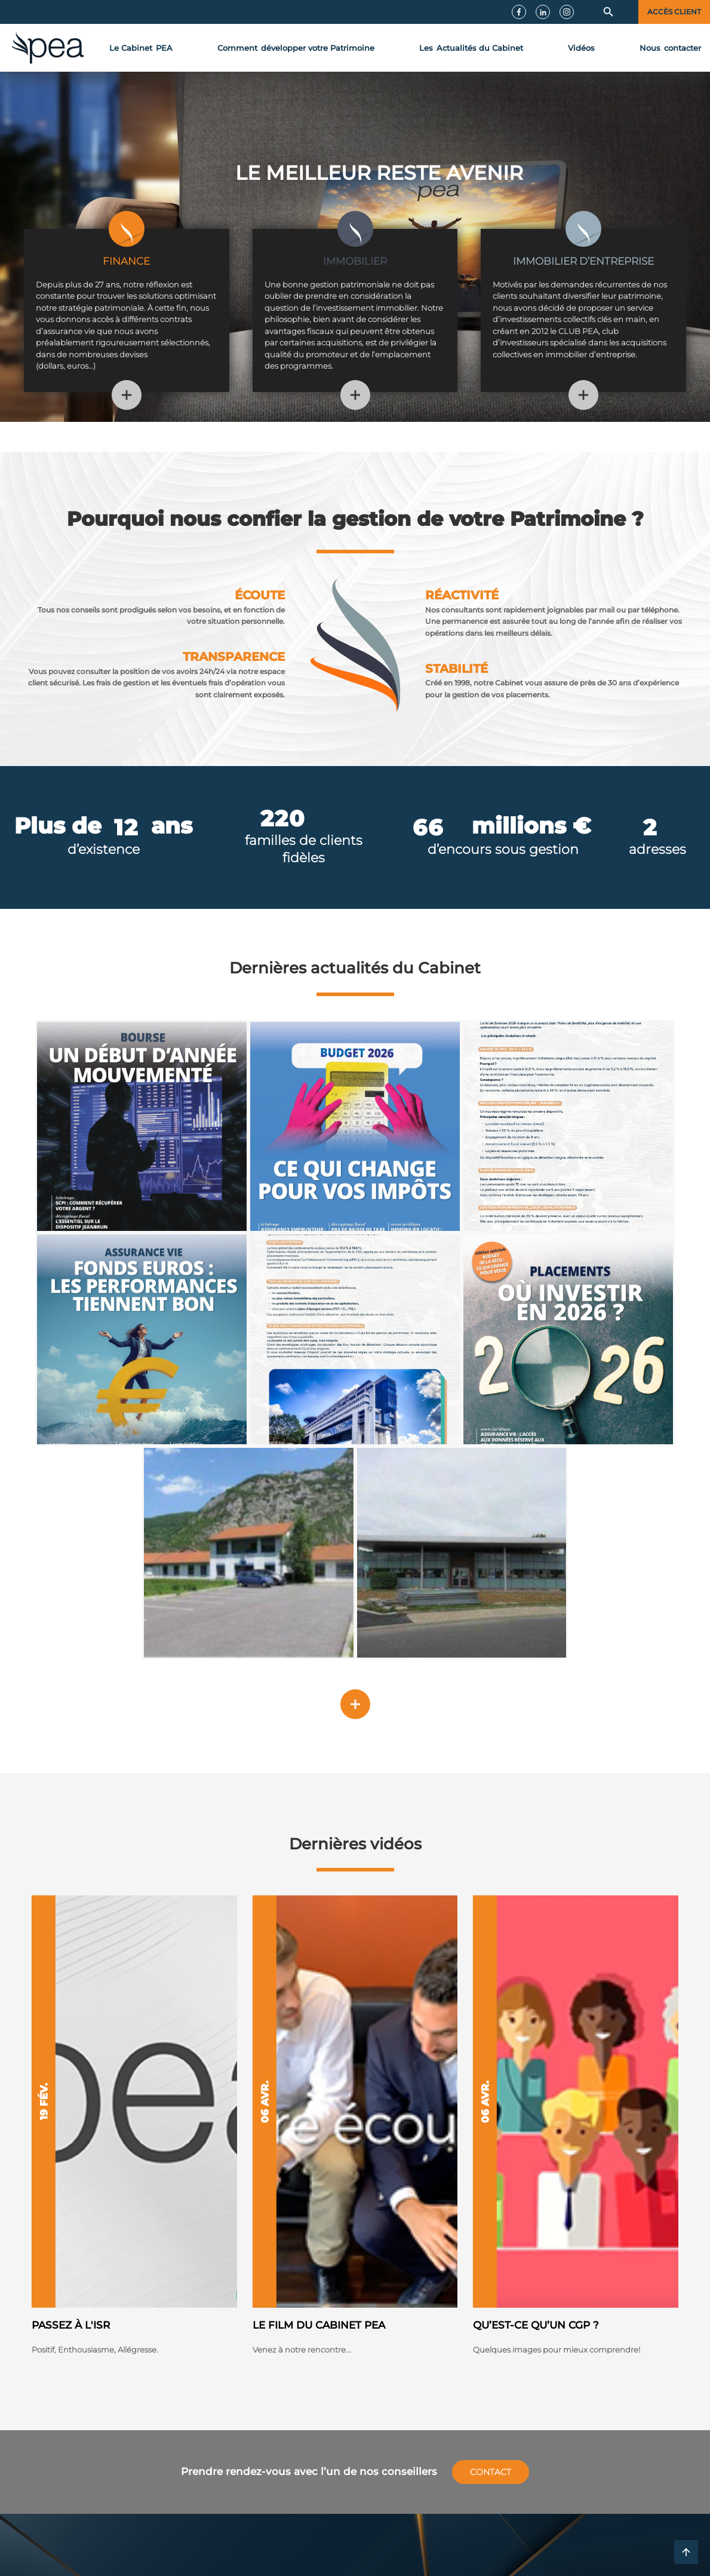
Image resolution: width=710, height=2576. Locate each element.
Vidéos (581, 48)
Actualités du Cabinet (471, 48)
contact (670, 48)
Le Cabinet (141, 48)
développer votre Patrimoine (295, 48)
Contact (490, 2472)
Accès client (674, 11)
